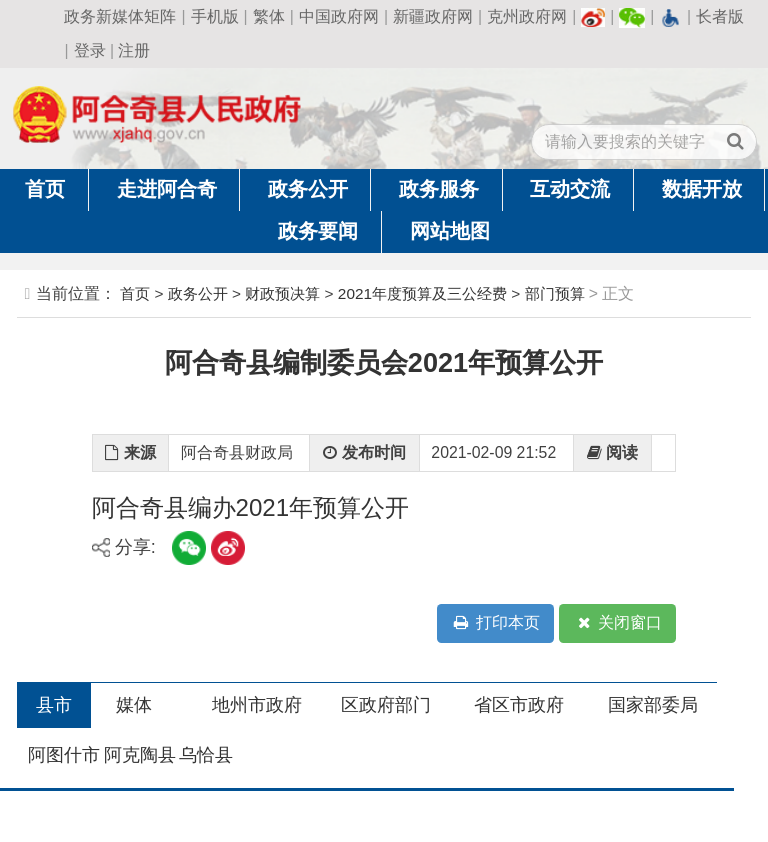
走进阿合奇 (167, 189)
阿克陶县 (140, 755)
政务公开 (308, 189)
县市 (54, 705)
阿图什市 (64, 755)
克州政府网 (527, 16)
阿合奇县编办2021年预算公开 (251, 507)
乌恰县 (206, 755)
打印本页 (495, 623)
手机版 (215, 16)
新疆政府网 (433, 16)
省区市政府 (519, 705)
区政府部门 (386, 705)
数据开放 (702, 189)
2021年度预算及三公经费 (422, 293)
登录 (90, 50)
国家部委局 (653, 705)
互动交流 (570, 189)
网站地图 (450, 231)
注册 (134, 50)
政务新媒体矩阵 (120, 16)
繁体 (269, 16)
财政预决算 (282, 293)
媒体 (134, 705)
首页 (45, 189)
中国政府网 (339, 16)
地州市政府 (257, 705)
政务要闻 (318, 231)
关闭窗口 (618, 623)
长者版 (720, 16)
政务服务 (439, 189)
